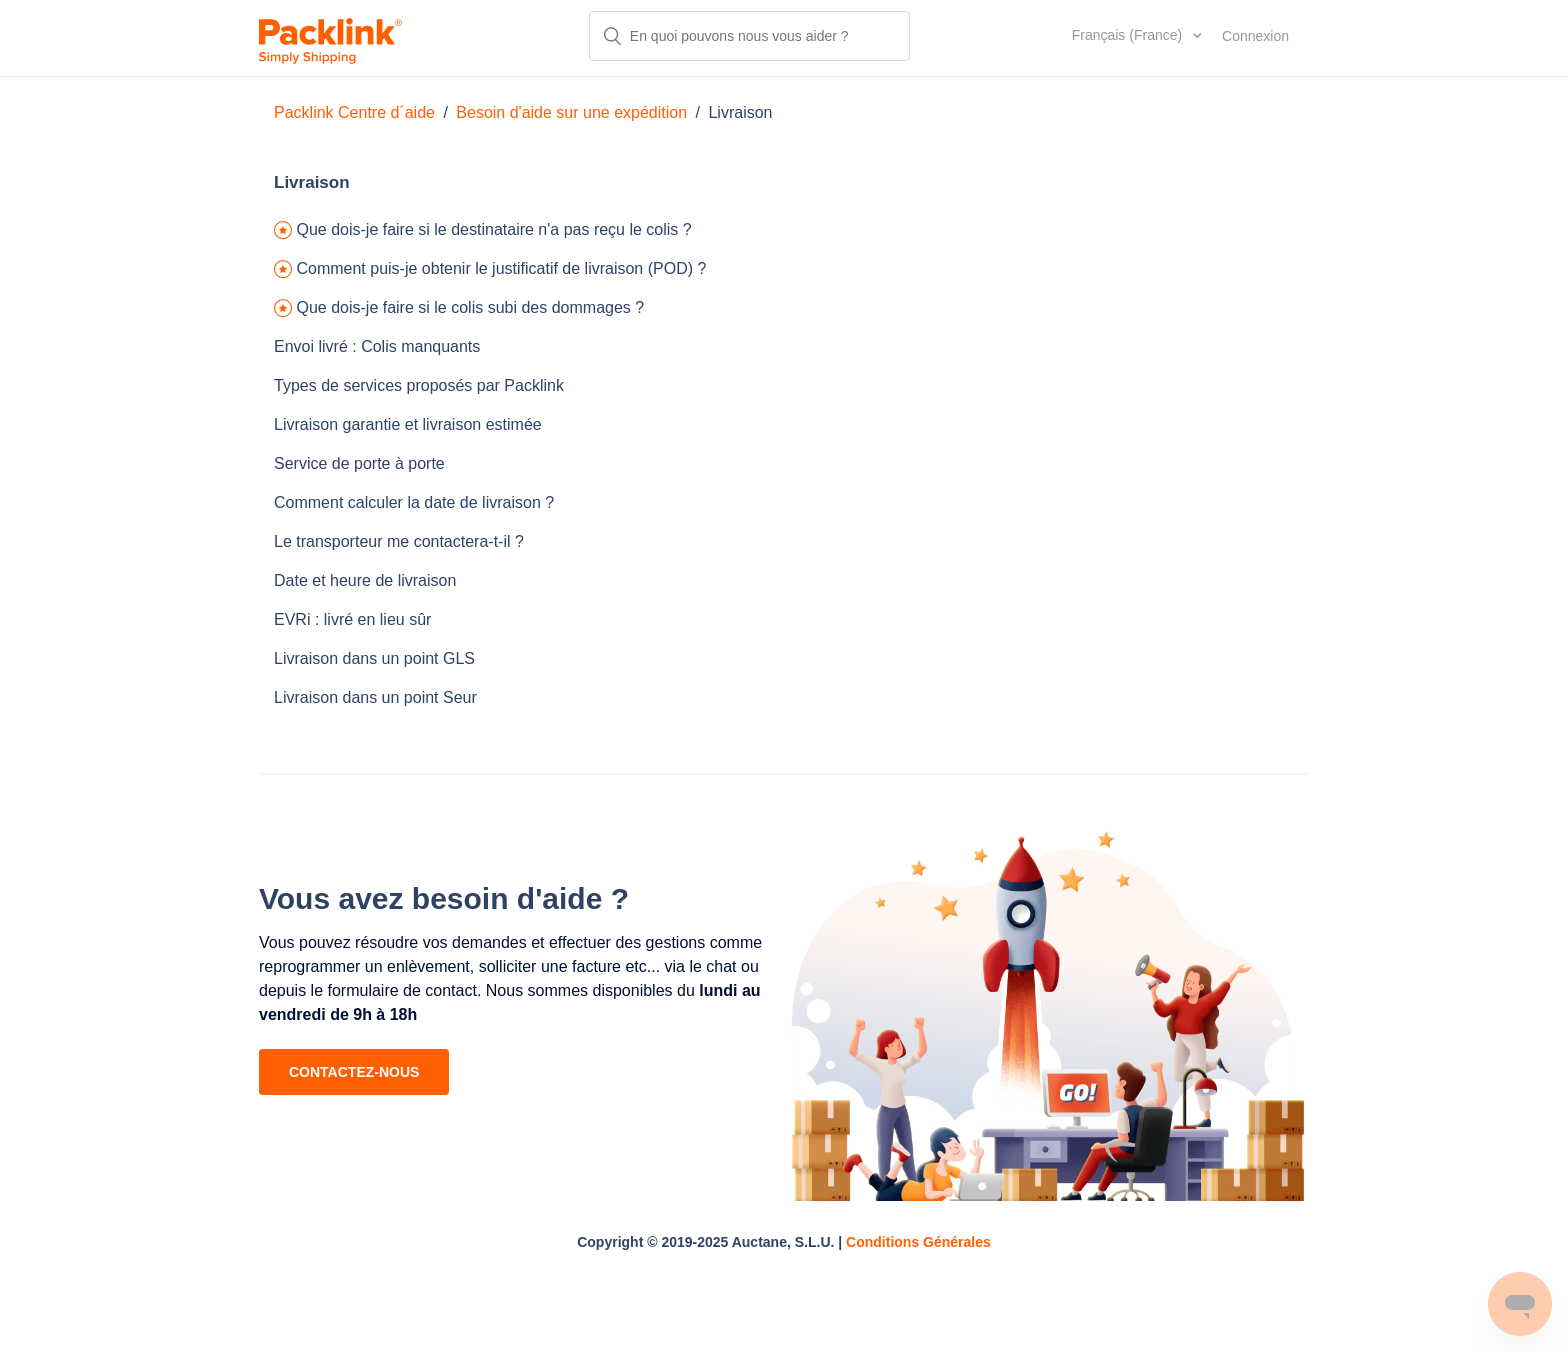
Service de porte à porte (359, 463)
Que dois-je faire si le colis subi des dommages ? (470, 307)
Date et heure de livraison (365, 580)
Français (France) (1129, 35)
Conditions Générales (918, 1242)
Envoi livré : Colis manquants (377, 346)
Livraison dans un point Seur (375, 697)
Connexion (1255, 36)
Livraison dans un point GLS (374, 658)
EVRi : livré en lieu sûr (352, 619)
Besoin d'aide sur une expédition (571, 112)
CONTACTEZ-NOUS (354, 1072)
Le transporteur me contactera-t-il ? (399, 541)
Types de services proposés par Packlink (419, 385)
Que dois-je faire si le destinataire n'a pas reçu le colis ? (493, 229)
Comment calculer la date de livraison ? (414, 502)
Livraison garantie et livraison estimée (408, 424)
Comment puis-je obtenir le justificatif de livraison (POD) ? (501, 268)
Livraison (740, 112)
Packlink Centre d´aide (354, 112)
